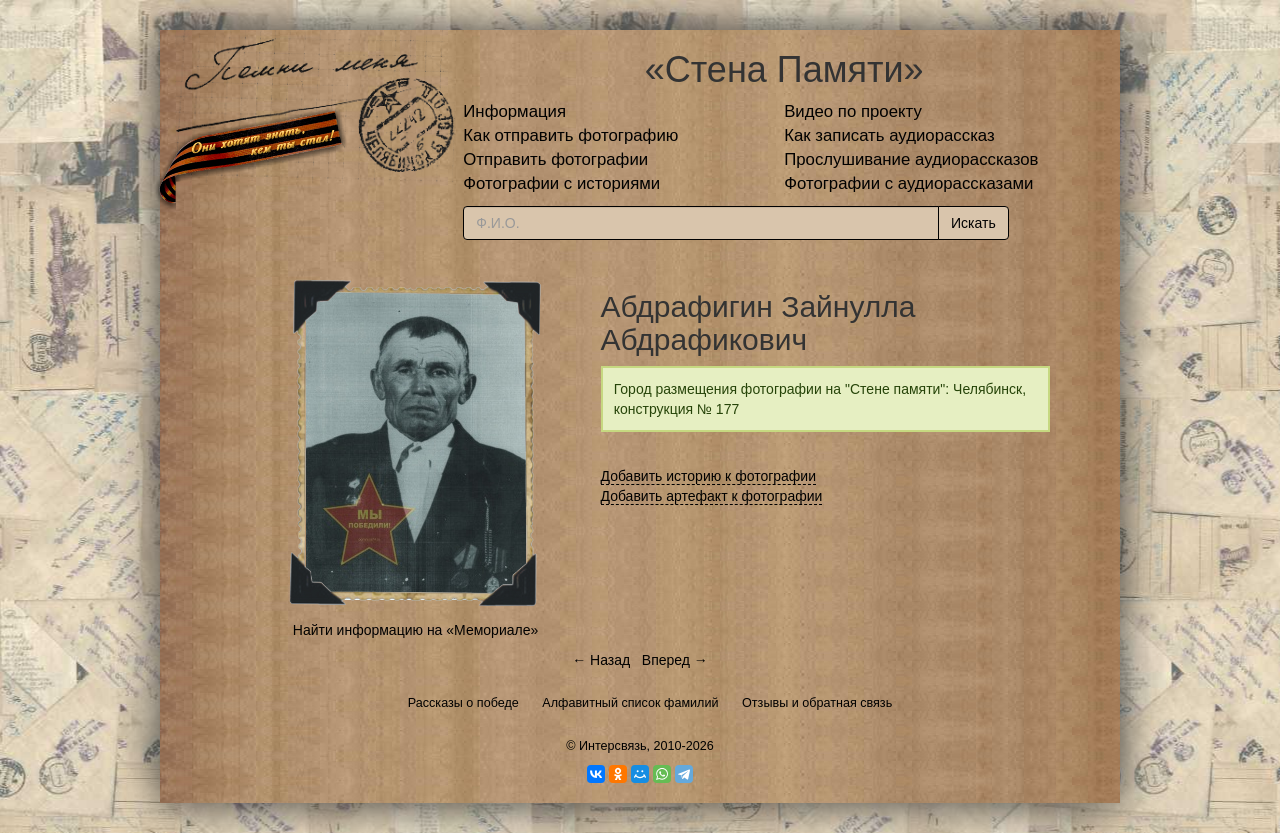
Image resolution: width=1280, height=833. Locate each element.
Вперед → (675, 660)
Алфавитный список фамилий (630, 703)
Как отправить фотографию (570, 135)
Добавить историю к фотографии (709, 476)
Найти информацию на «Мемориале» (415, 630)
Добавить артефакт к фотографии (712, 496)
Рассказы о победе (463, 703)
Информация (514, 111)
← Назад (601, 660)
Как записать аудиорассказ (889, 135)
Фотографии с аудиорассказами (908, 183)
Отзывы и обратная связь (817, 703)
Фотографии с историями (561, 183)
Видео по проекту (853, 111)
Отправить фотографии (555, 159)
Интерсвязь (613, 746)
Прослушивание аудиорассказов (911, 159)
